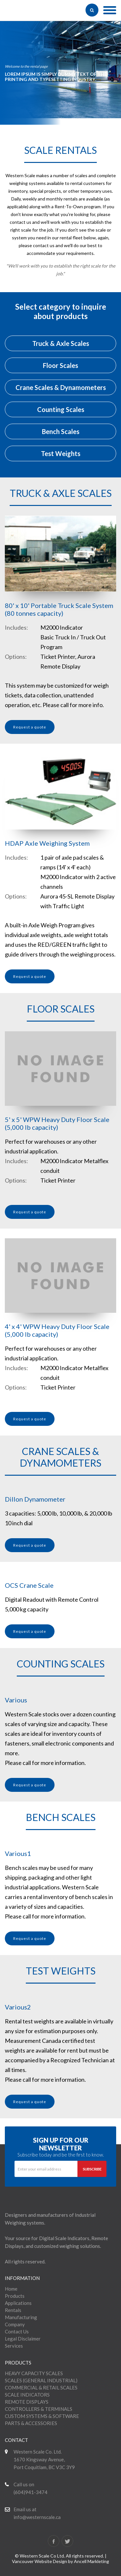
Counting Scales (60, 409)
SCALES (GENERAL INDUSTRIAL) (41, 2380)
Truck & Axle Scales (60, 343)
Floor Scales (60, 365)
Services (14, 2346)
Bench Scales (60, 431)
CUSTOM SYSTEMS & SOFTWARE (42, 2416)
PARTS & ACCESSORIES (31, 2423)
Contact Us (17, 2331)
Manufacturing (21, 2317)
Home (11, 2289)
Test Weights (60, 453)
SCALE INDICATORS (27, 2395)
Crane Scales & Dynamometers (60, 387)
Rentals (13, 2310)
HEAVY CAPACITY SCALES (34, 2373)
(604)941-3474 (30, 2492)
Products (15, 2296)
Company (15, 2324)
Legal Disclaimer (23, 2338)
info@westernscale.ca (37, 2517)
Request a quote (29, 727)
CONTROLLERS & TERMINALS (38, 2409)
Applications (18, 2303)
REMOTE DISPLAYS (26, 2402)
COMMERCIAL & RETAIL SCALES (41, 2387)
